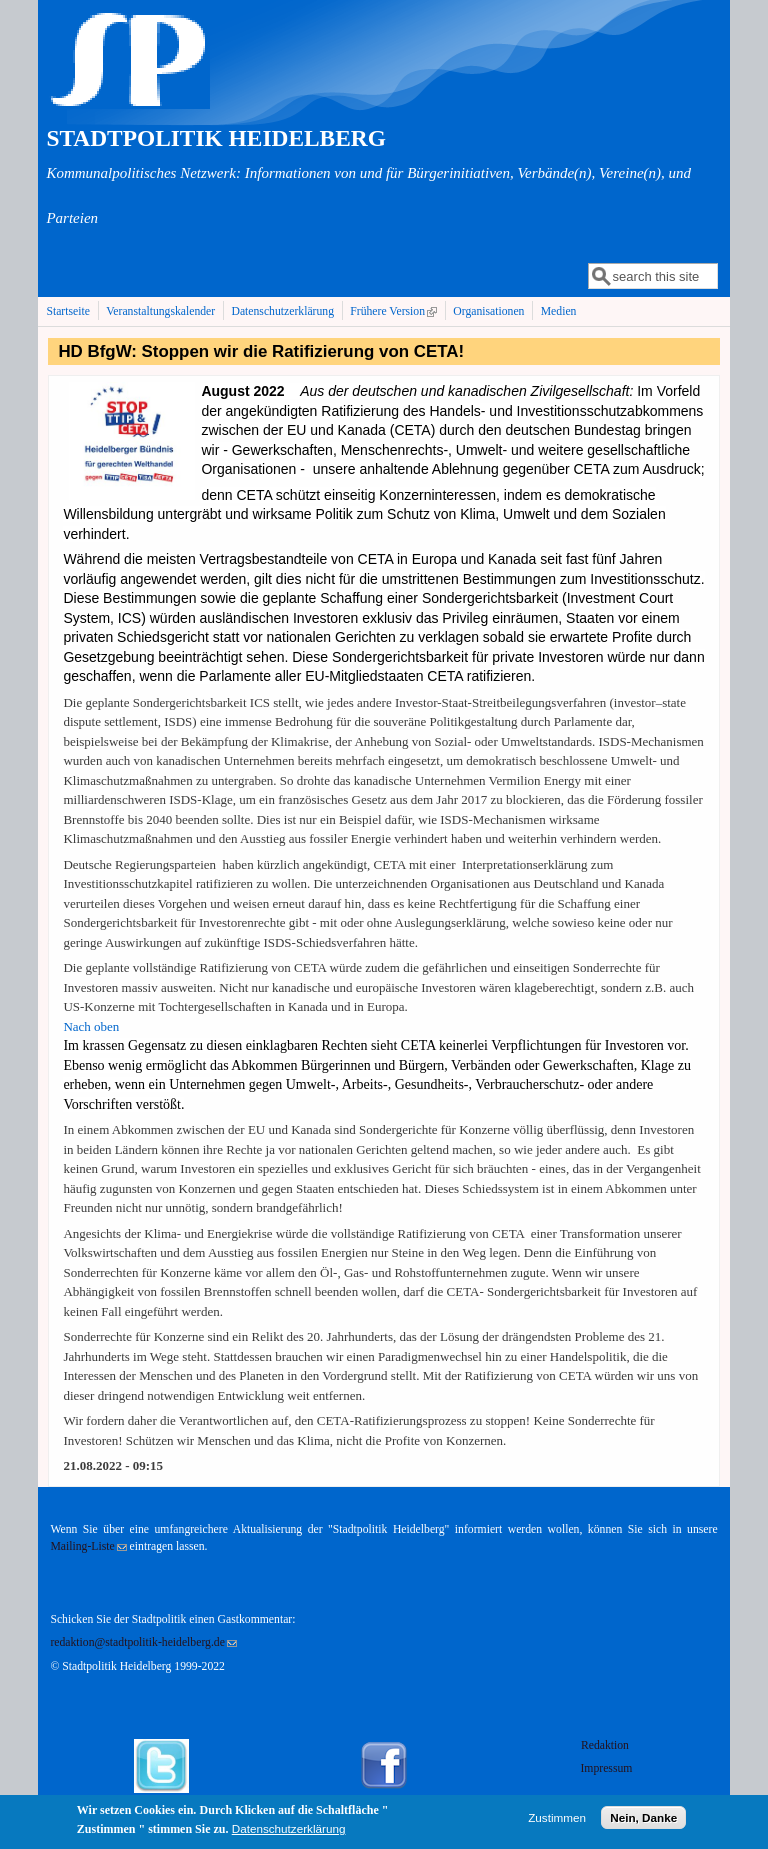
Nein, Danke (643, 1821)
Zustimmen (557, 1821)
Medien (559, 311)
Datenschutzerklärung (282, 311)
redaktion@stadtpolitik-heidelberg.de (143, 1642)
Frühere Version (395, 311)
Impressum (606, 1768)
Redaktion (606, 1745)
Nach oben (91, 1026)
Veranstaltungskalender (160, 311)
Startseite (68, 311)
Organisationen (488, 311)
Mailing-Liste (88, 1546)
